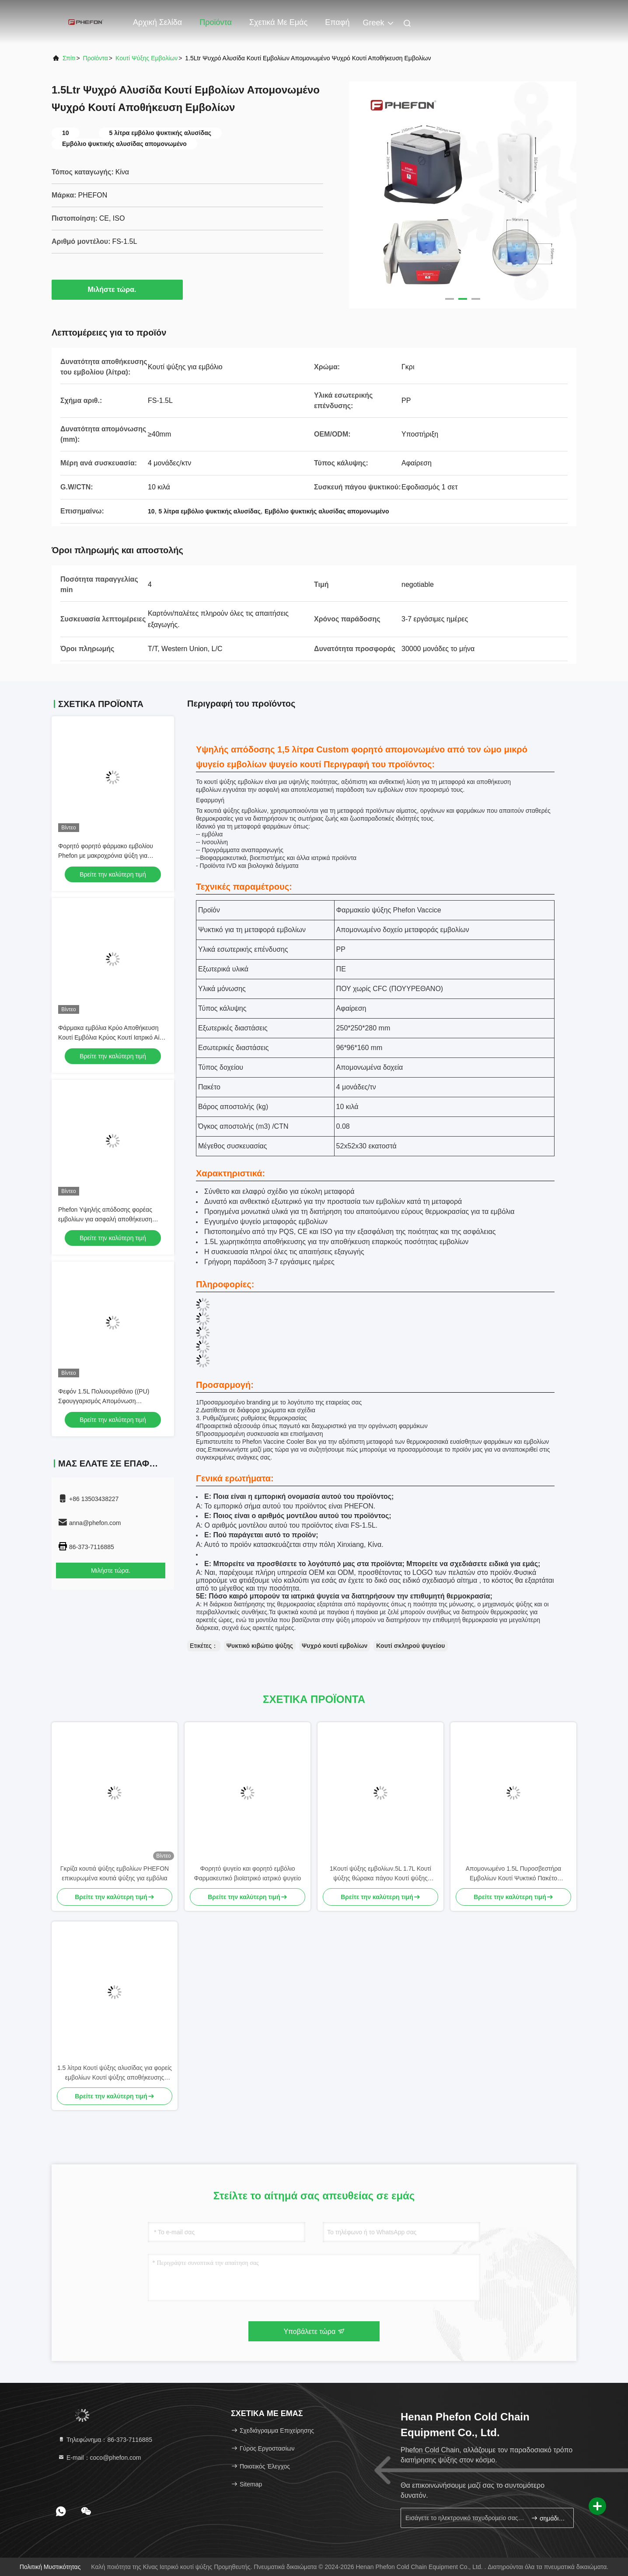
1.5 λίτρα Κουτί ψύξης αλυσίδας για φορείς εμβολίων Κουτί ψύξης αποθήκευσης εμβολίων (114, 2073)
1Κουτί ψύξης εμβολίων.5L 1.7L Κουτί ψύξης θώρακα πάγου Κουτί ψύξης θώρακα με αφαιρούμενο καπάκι (380, 1874)
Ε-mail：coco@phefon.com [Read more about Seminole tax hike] (99, 2457)
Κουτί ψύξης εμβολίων (146, 58)
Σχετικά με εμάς (278, 22)
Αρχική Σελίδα (157, 22)
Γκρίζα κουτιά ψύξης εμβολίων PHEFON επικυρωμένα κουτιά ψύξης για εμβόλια (114, 1873)
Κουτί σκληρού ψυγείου (410, 1645)
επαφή (337, 22)
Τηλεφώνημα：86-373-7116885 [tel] (105, 2439)
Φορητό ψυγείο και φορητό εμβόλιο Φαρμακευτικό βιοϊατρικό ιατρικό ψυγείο (247, 1873)
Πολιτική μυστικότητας (50, 2566)
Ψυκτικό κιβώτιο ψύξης (260, 1645)
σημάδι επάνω (548, 2518)
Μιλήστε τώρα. (117, 289)
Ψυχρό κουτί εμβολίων (334, 1645)
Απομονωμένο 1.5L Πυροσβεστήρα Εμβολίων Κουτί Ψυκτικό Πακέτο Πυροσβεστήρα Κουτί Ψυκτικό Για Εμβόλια (513, 1874)
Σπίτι (69, 58)
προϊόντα (95, 58)
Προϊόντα (215, 22)
